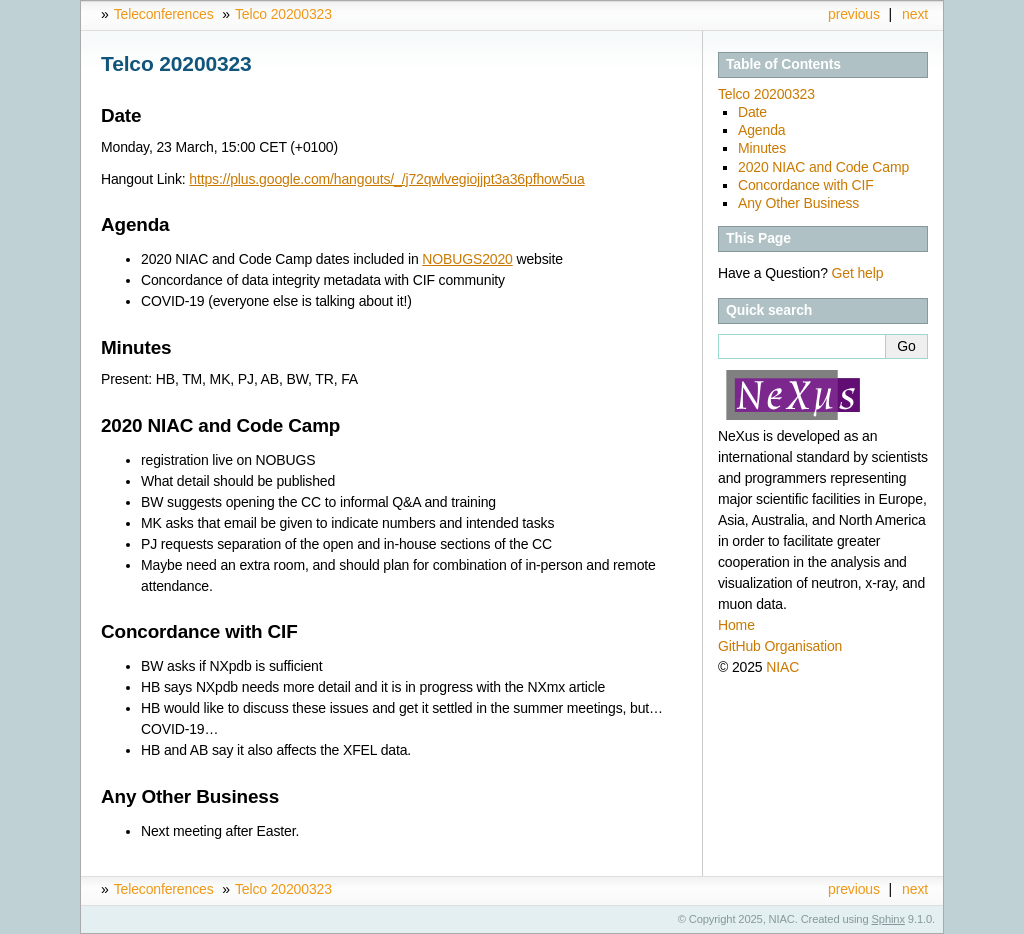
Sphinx (888, 919)
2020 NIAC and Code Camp (823, 167)
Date (752, 112)
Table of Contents (783, 64)
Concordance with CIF (806, 185)
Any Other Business (798, 203)
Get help (858, 273)
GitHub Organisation (780, 646)
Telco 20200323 (283, 14)
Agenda (761, 130)
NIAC (782, 667)
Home (736, 625)
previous (854, 14)
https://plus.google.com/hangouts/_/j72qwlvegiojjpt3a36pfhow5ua (386, 179)
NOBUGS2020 (467, 259)
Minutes (762, 148)
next (915, 14)
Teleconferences (164, 14)
